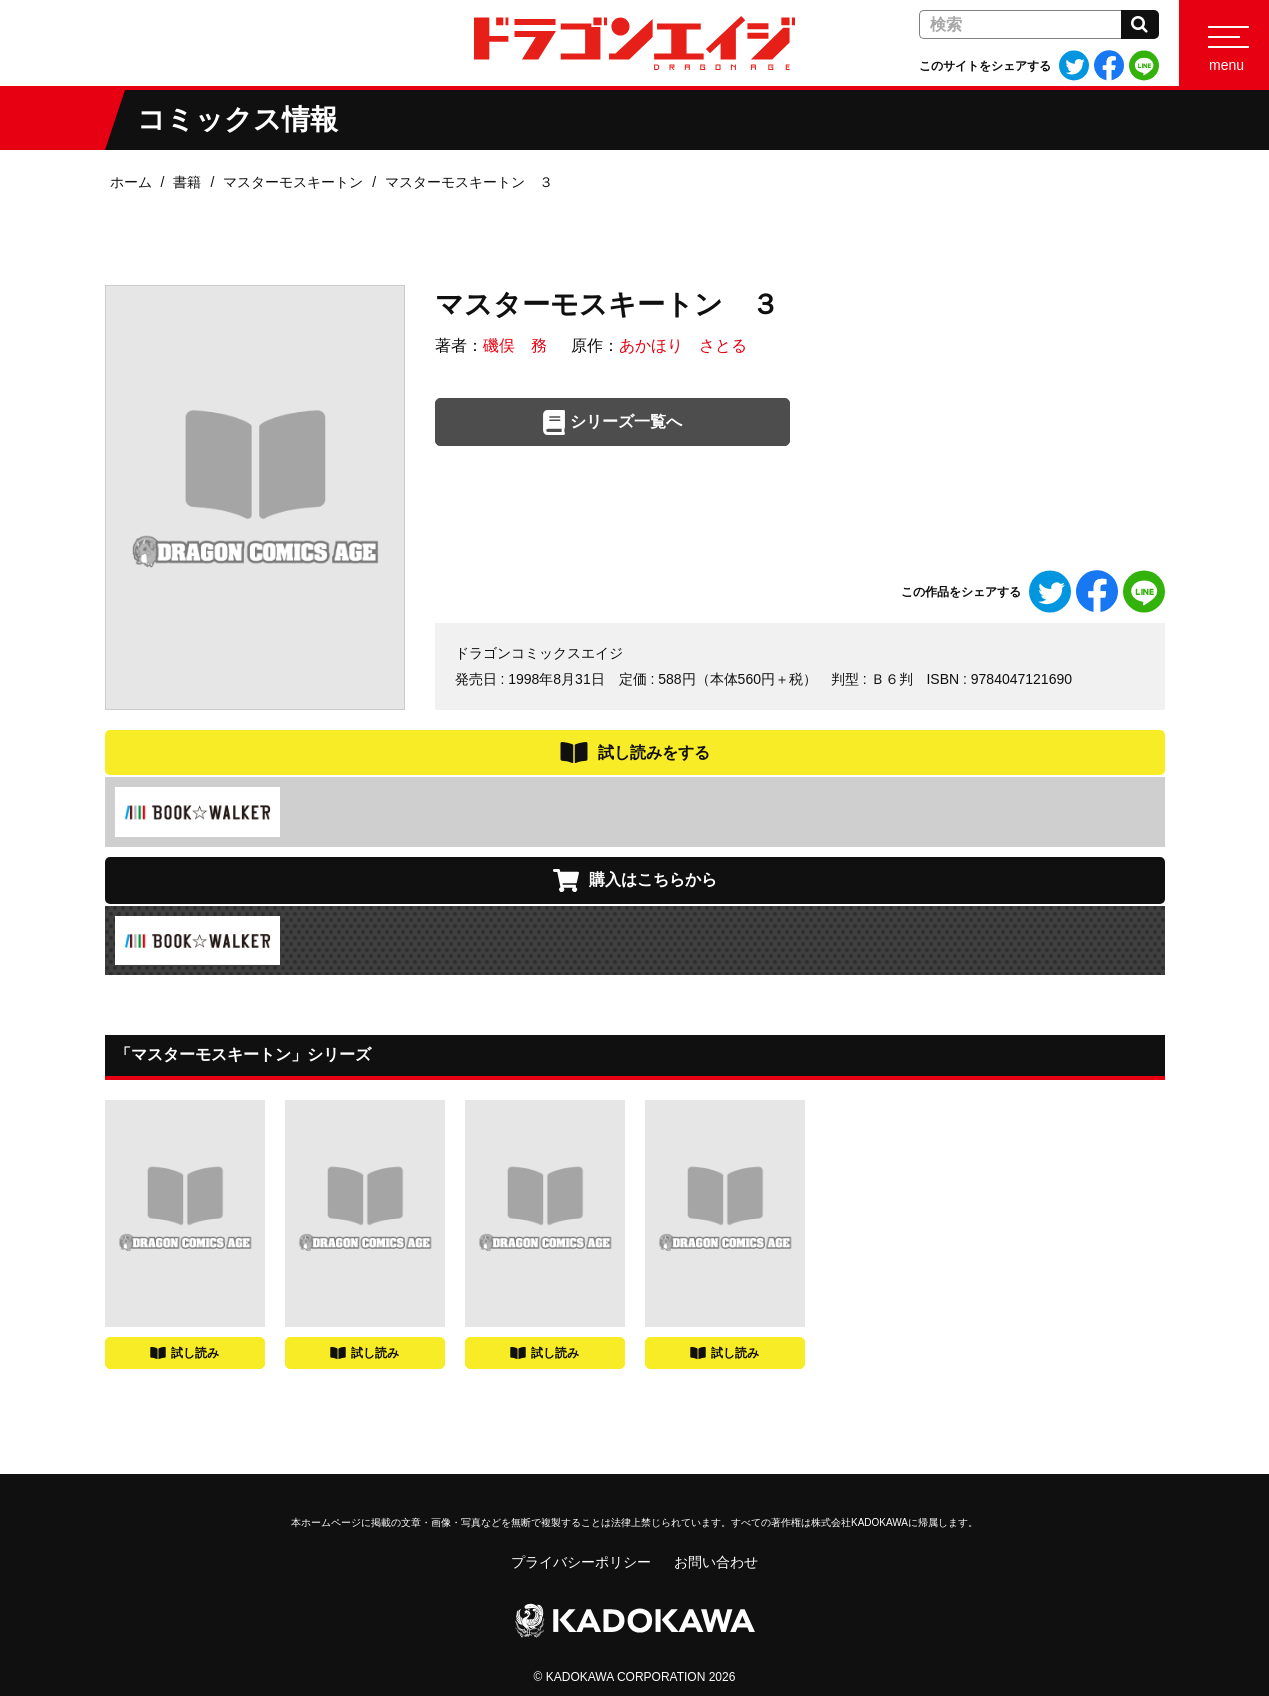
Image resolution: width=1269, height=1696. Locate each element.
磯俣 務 (515, 345)
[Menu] (1224, 43)
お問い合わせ (716, 1562)
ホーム (131, 182)
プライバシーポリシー (581, 1562)
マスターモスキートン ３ (469, 182)
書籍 (187, 182)
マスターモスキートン (293, 182)
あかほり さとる (683, 345)
